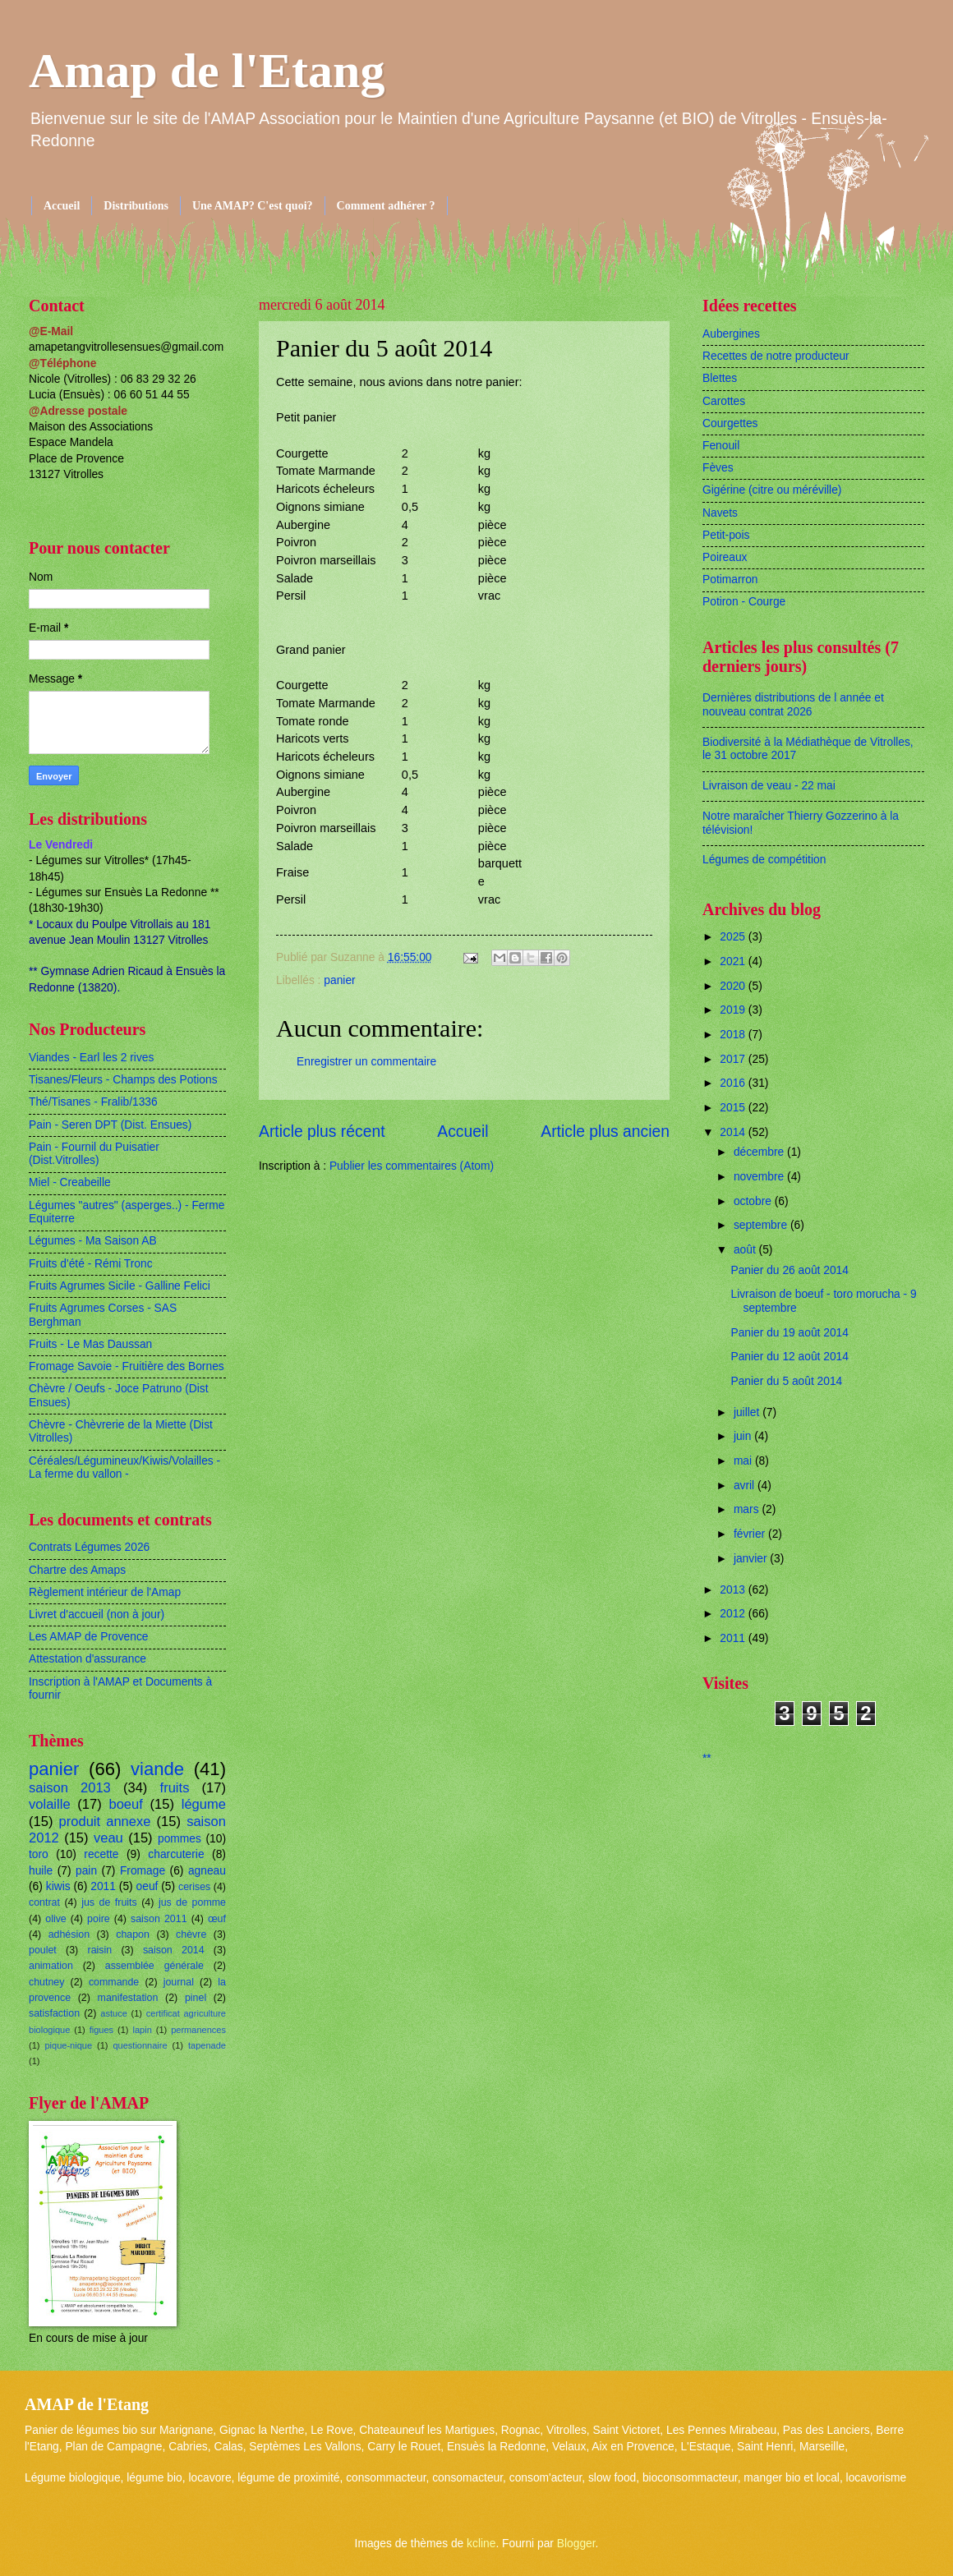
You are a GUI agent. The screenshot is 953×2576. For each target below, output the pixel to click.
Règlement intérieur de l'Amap (105, 1592)
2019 (734, 1010)
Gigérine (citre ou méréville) (771, 490)
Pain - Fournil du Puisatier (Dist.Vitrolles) (94, 1154)
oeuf (147, 1886)
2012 (734, 1614)
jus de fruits (109, 1902)
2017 (734, 1059)
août (746, 1250)
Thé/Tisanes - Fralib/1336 (93, 1102)
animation (51, 1965)
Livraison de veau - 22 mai (769, 786)
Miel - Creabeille (70, 1182)
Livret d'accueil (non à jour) (96, 1614)
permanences (198, 2030)
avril (745, 1485)
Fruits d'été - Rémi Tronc (91, 1264)
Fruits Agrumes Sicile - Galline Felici (119, 1286)
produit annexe (105, 1821)
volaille (50, 1804)
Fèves (718, 468)
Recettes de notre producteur (775, 356)
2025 (734, 937)
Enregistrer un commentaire (366, 1062)
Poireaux (724, 557)
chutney (46, 1982)
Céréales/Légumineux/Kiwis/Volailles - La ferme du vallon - (124, 1468)
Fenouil (720, 445)
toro (38, 1854)
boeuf (125, 1804)
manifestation (128, 1997)
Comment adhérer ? (386, 206)
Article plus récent (322, 1131)
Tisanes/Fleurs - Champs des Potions (123, 1080)
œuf (217, 1919)
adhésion (69, 1934)
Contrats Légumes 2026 (89, 1547)
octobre (754, 1201)
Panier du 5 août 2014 (786, 1381)
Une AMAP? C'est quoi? (252, 206)
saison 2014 (174, 1950)
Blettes (719, 378)
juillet (748, 1412)
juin (744, 1436)
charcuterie (176, 1854)
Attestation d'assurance (87, 1659)
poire (98, 1919)
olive (56, 1919)
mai (744, 1461)
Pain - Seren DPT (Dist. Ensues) (110, 1125)
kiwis (58, 1886)
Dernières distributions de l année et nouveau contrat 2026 (793, 705)
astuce (113, 2013)
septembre (762, 1225)
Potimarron (729, 579)
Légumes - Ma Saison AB (93, 1241)
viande (157, 1769)
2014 (734, 1132)
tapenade (207, 2045)
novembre (760, 1177)
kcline (481, 2543)
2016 (734, 1083)
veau (108, 1838)
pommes (179, 1839)
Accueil (62, 206)
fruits (175, 1788)
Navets (720, 513)
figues (101, 2030)
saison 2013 (70, 1788)
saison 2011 (159, 1919)
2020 (734, 986)
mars (748, 1509)
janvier (752, 1558)
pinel (195, 1997)
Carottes (723, 401)
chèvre (191, 1934)
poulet (43, 1950)
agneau (207, 1871)
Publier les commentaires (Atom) (411, 1166)
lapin (141, 2030)
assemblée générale (154, 1965)
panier (339, 980)
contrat (44, 1902)
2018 (734, 1034)
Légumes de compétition (764, 859)
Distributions (136, 206)
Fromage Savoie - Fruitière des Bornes (126, 1366)
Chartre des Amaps (77, 1570)
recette (101, 1854)
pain (86, 1871)
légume (204, 1804)
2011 (103, 1886)
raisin (100, 1950)
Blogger (576, 2543)
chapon (133, 1934)
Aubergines (731, 334)
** (706, 1758)
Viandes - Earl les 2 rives (91, 1057)
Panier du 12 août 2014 (789, 1356)
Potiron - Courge (743, 602)
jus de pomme (192, 1902)
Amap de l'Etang (206, 71)
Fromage (142, 1871)
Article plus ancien (605, 1131)
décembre (760, 1152)
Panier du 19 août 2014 (789, 1333)
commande (114, 1982)
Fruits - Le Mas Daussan (90, 1344)
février (751, 1534)
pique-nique (68, 2045)
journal (178, 1982)
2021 (734, 961)
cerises (194, 1887)
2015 (734, 1108)
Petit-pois (726, 535)
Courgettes (730, 423)
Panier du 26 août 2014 (789, 1270)
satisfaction (54, 2013)
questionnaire (140, 2045)
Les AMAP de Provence (88, 1637)
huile (41, 1871)
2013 (734, 1590)
